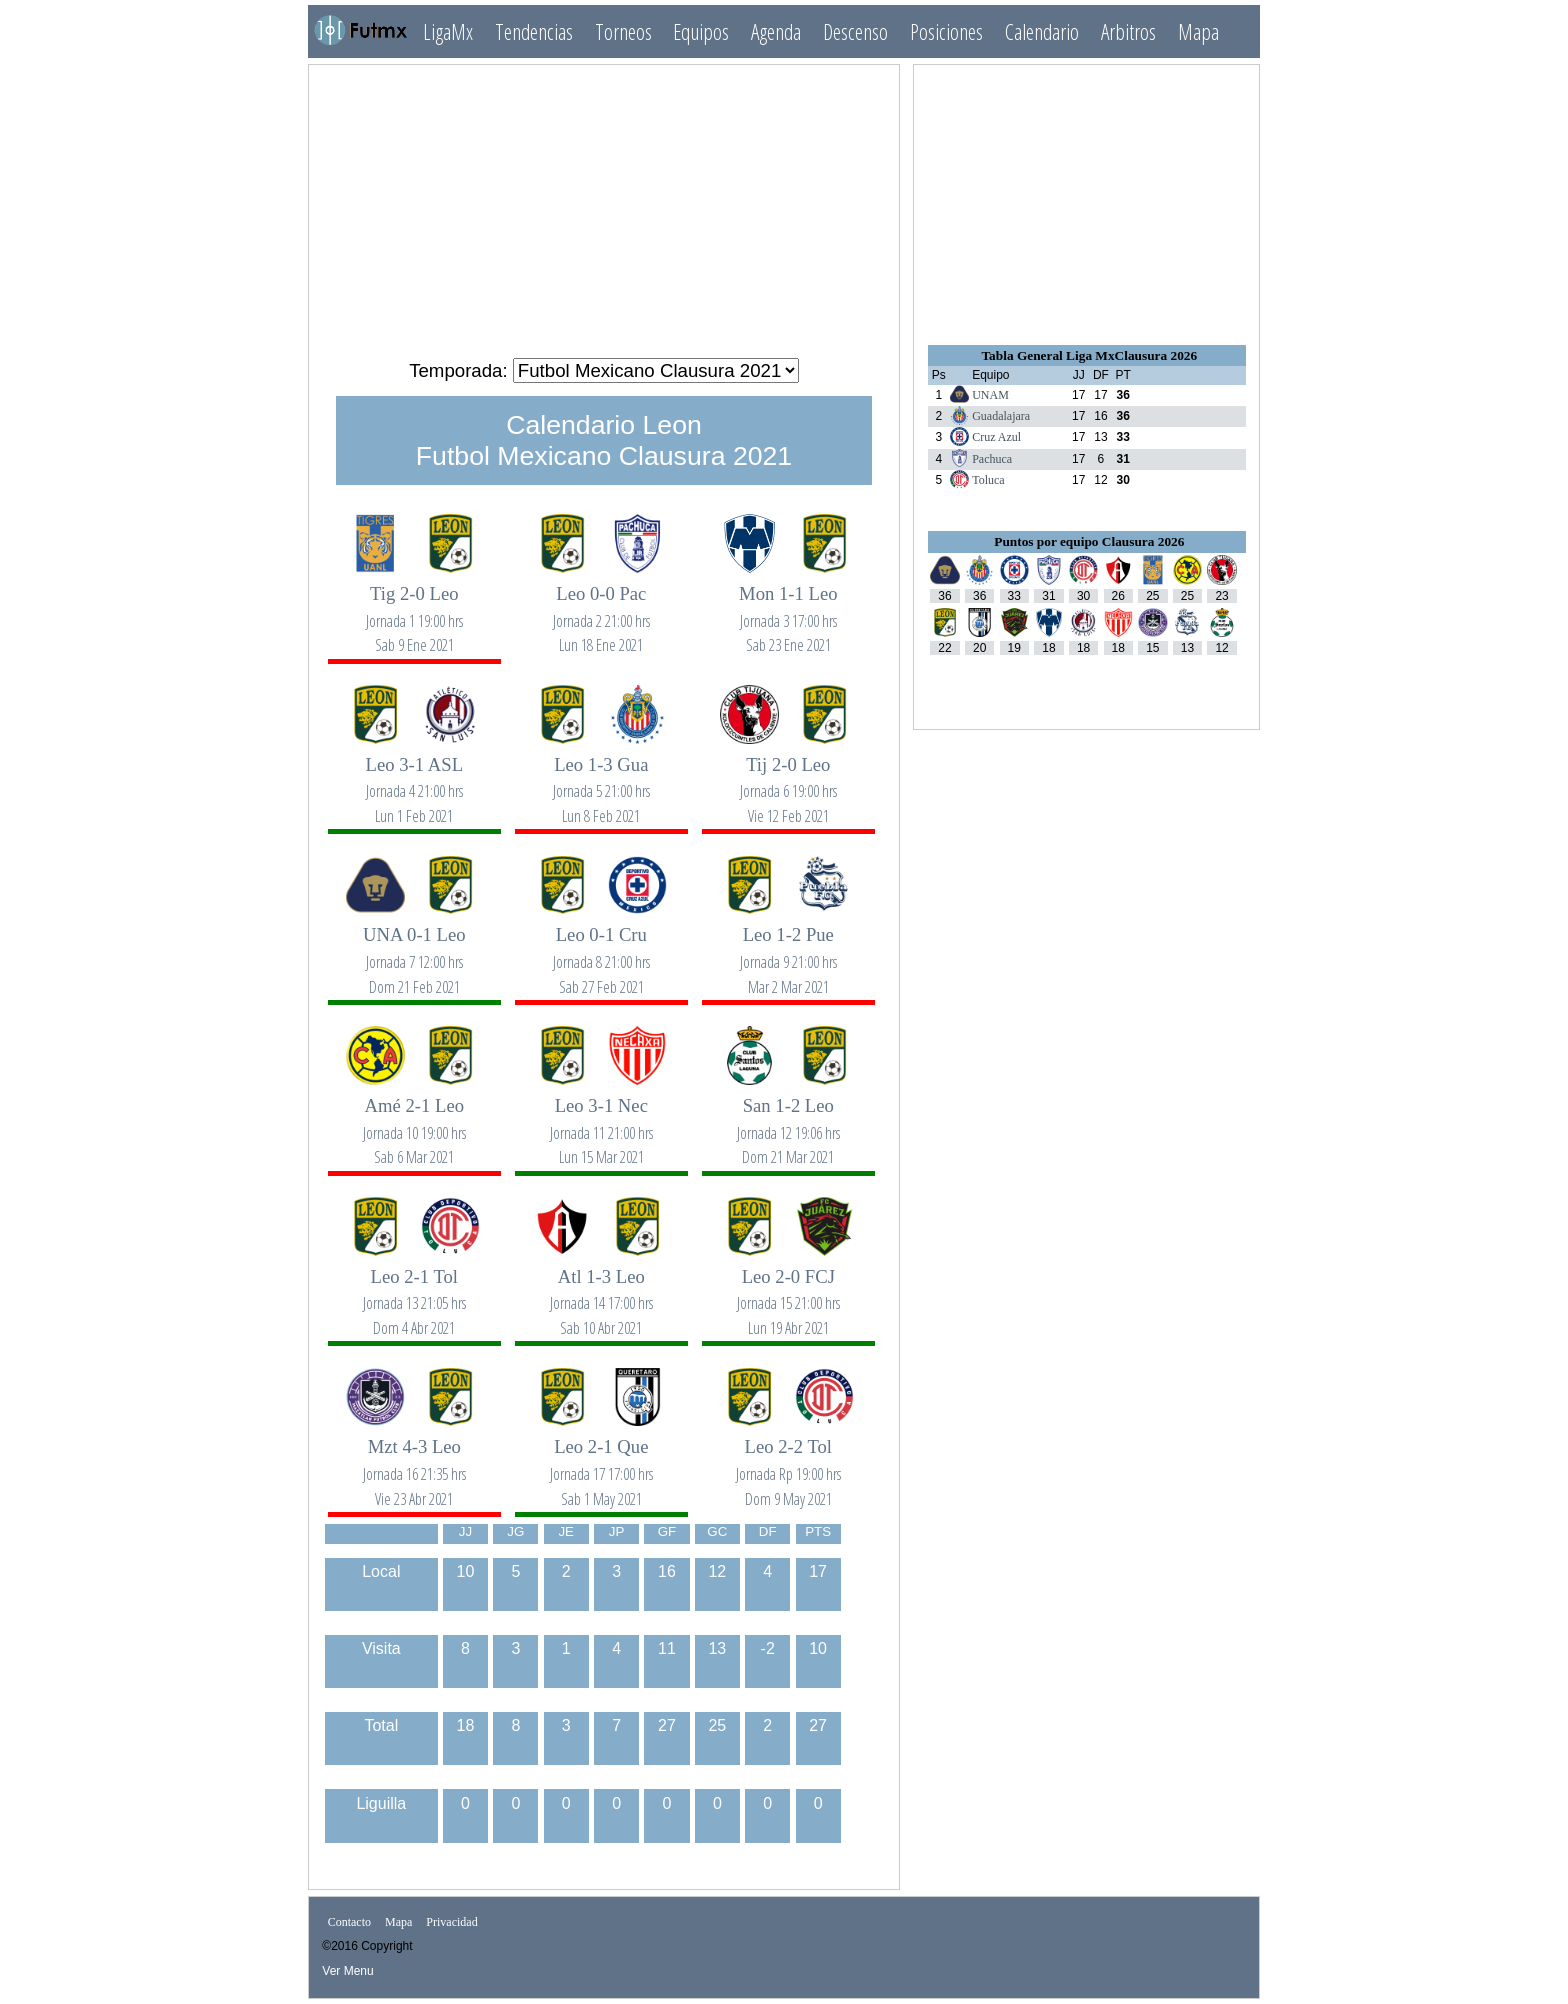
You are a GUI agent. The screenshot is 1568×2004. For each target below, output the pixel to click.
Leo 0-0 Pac (601, 608)
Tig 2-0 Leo (414, 608)
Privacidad (451, 1922)
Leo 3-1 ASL (414, 779)
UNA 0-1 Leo (414, 949)
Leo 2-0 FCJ (788, 1291)
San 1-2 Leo (788, 1120)
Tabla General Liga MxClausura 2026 (1089, 355)
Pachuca (992, 459)
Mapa (1198, 31)
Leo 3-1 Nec (601, 1120)
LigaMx (448, 31)
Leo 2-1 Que (601, 1461)
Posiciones (946, 31)
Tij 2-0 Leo (788, 779)
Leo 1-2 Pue (788, 949)
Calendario (1042, 31)
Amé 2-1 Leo (414, 1120)
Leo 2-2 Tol (788, 1461)
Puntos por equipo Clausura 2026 (1089, 541)
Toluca (988, 480)
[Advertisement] (604, 203)
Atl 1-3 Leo (601, 1291)
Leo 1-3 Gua (601, 779)
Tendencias (534, 31)
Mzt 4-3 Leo (414, 1461)
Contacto (349, 1922)
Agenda (776, 31)
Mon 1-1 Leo (788, 608)
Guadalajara (1001, 416)
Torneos (623, 31)
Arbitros (1128, 31)
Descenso (855, 31)
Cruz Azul (996, 437)
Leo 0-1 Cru (601, 949)
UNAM (990, 395)
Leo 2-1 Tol (414, 1291)
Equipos (701, 31)
